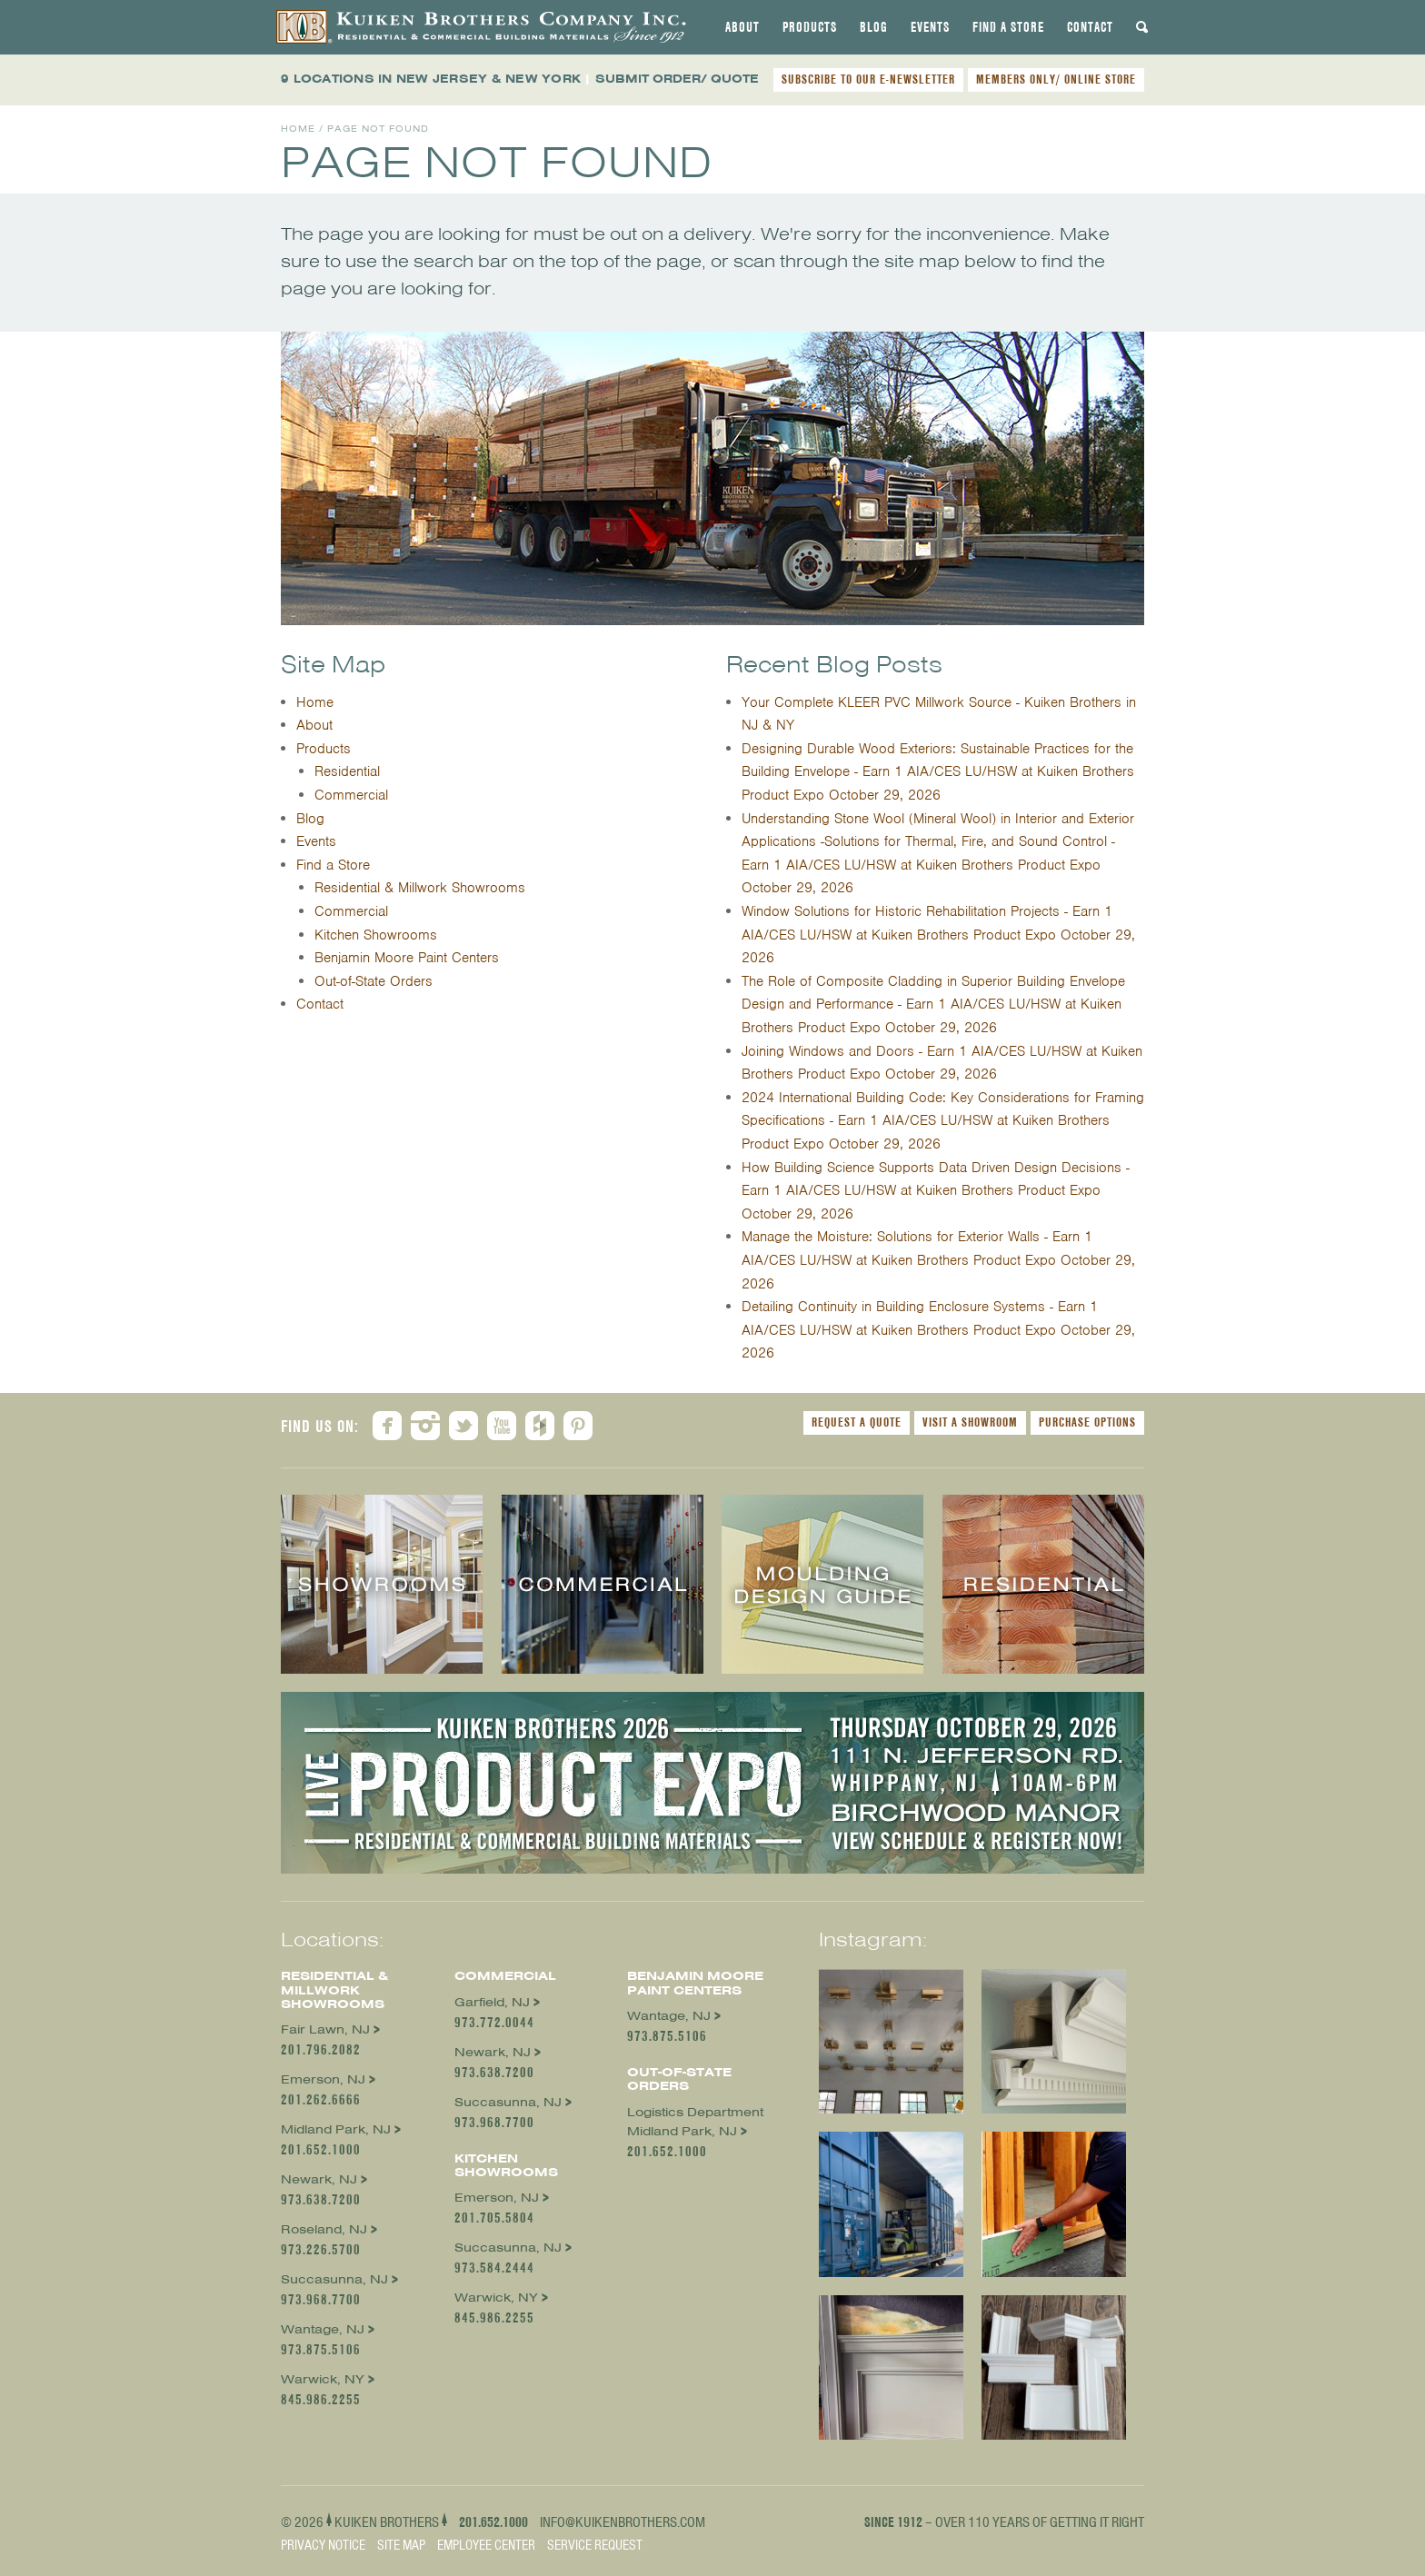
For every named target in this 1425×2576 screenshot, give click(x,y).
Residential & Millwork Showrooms (419, 888)
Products (809, 27)
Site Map (401, 2545)
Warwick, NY (322, 2379)
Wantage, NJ (322, 2329)
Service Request (595, 2545)
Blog (874, 27)
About (742, 27)
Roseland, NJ (324, 2229)
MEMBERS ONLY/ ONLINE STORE (1056, 79)
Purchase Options (1087, 1422)
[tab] (742, 27)
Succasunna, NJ (334, 2279)
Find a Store (1008, 27)
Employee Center (486, 2545)
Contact (1090, 27)
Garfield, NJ (492, 2002)
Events (930, 27)
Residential (347, 771)
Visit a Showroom (970, 1422)
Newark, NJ (319, 2179)
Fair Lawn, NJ (325, 2029)
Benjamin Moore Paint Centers (406, 958)
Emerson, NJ (323, 2079)
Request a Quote (857, 1422)
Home (298, 128)
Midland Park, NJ (336, 2129)
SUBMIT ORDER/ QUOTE (677, 79)
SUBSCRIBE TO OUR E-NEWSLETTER (868, 79)
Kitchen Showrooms (375, 935)
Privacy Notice (323, 2545)
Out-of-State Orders (373, 981)
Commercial (351, 795)
